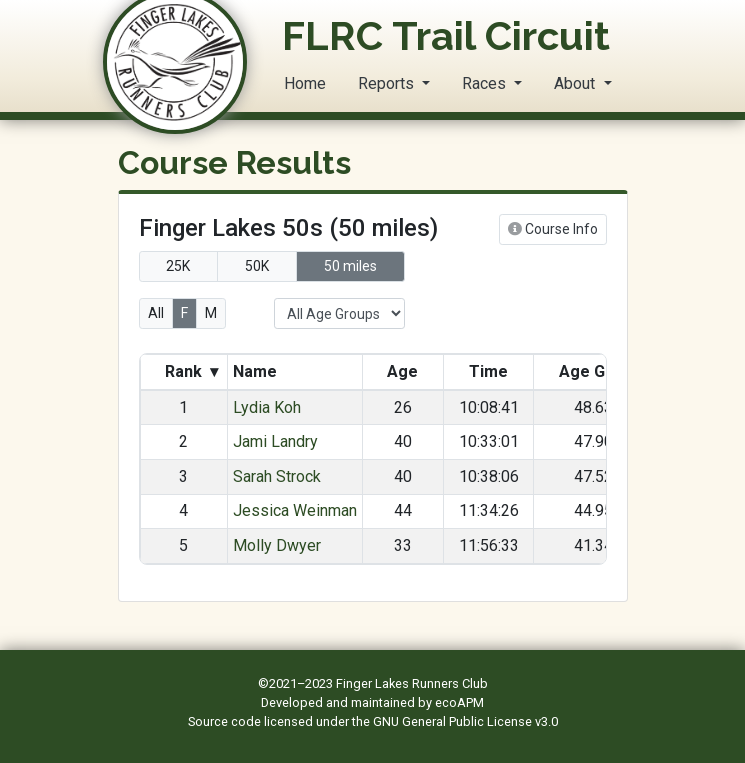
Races (486, 83)
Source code (226, 721)
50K (257, 266)
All (156, 313)
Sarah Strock (277, 476)
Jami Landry (275, 441)
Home (305, 83)
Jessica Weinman (295, 510)
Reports (388, 83)
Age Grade (599, 371)
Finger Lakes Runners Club (412, 683)
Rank (191, 372)
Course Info (553, 229)
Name (257, 371)
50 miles (350, 266)
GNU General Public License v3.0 (465, 721)
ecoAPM (459, 702)
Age (402, 371)
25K (178, 266)
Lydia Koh (267, 407)
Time (488, 371)
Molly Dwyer (277, 545)
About (576, 83)
